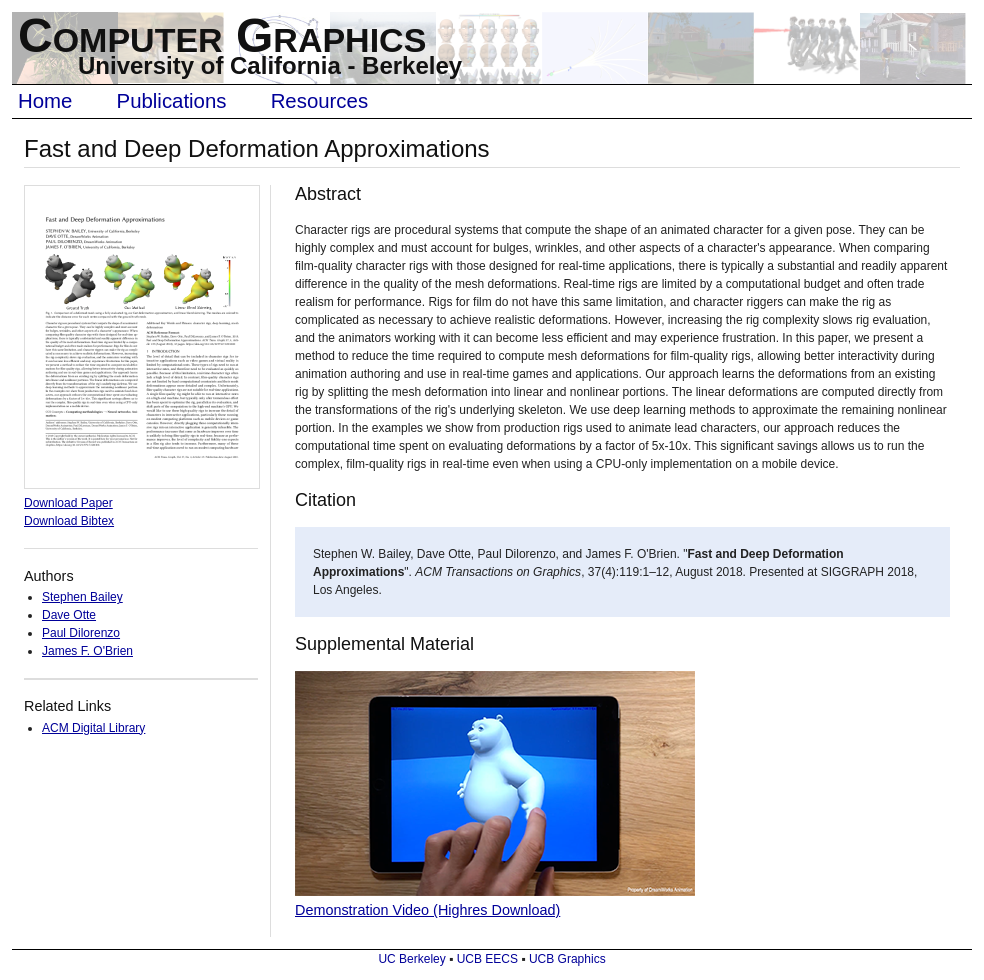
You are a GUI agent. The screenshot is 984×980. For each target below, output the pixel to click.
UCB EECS (487, 959)
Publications (172, 101)
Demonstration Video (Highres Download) (427, 910)
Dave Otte (69, 615)
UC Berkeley (411, 959)
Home (45, 101)
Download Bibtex (69, 521)
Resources (319, 101)
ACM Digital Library (93, 728)
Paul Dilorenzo (81, 633)
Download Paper (68, 503)
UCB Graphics (567, 959)
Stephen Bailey (82, 597)
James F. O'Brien (87, 651)
